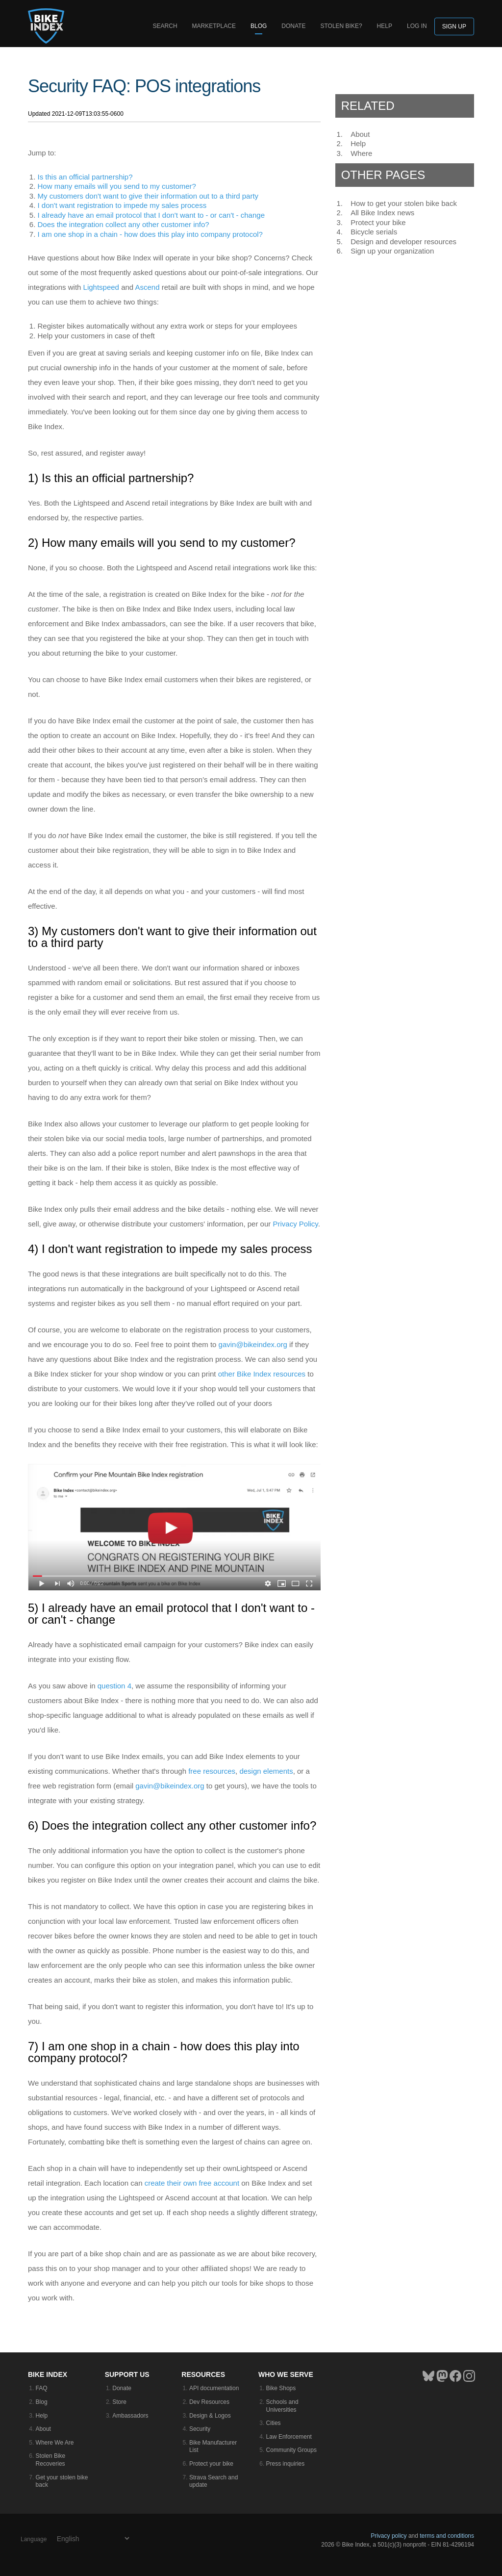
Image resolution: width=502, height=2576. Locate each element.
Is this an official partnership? (85, 177)
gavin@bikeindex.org (253, 1344)
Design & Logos (210, 2415)
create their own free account (192, 2183)
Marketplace (214, 26)
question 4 (114, 1686)
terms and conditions (447, 2535)
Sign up (454, 26)
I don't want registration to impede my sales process (122, 205)
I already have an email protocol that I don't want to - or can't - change (151, 215)
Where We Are (55, 2442)
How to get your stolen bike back (404, 203)
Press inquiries (285, 2463)
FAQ (42, 2388)
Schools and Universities (282, 2405)
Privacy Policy (295, 1224)
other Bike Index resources (261, 1374)
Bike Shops (281, 2388)
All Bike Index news (382, 212)
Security (199, 2428)
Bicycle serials (374, 232)
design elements (266, 1771)
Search (165, 26)
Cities (273, 2423)
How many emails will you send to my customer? (117, 186)
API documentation (214, 2388)
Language (34, 2539)
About (360, 134)
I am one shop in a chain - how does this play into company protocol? (150, 234)
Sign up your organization (392, 251)
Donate (293, 26)
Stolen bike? (341, 26)
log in (417, 26)
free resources (211, 1771)
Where (361, 153)
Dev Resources (209, 2401)
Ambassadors (130, 2415)
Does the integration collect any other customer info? (123, 224)
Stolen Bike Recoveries (51, 2459)
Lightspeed (101, 287)
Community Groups (291, 2450)
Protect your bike (378, 222)
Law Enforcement (289, 2436)
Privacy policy (388, 2535)
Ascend (147, 287)
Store (119, 2401)
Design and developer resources (403, 241)
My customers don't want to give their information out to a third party (148, 196)
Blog (259, 26)
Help (384, 26)
